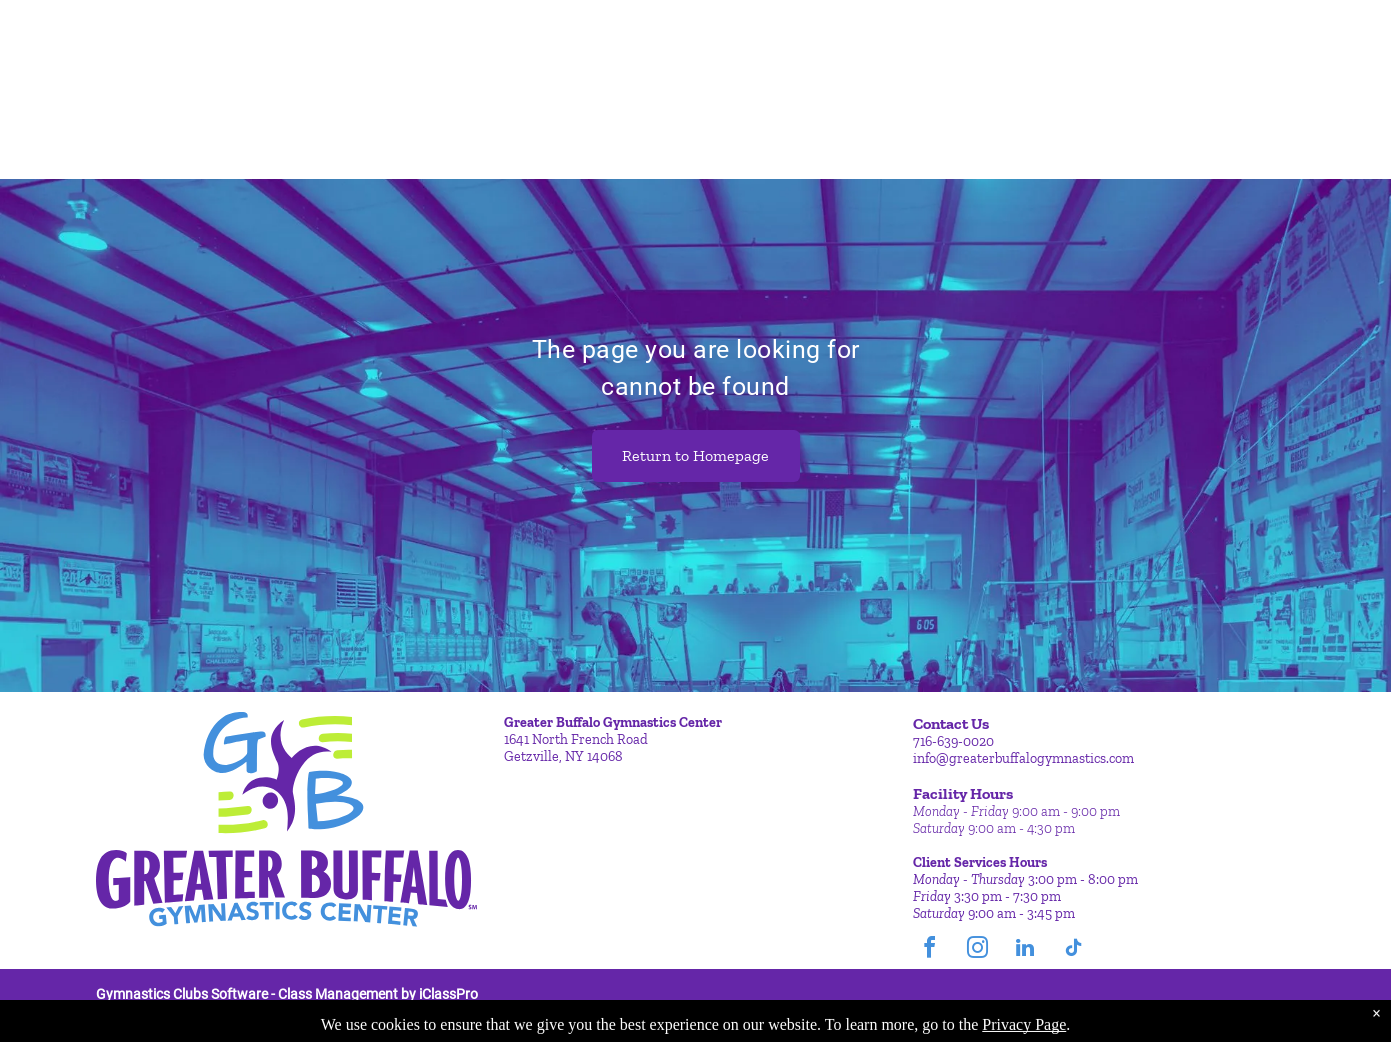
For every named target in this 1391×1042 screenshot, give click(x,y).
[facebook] (929, 950)
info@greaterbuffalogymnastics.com (1023, 758)
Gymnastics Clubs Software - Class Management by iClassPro (287, 994)
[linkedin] (1025, 950)
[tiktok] (1073, 950)
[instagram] (977, 950)
